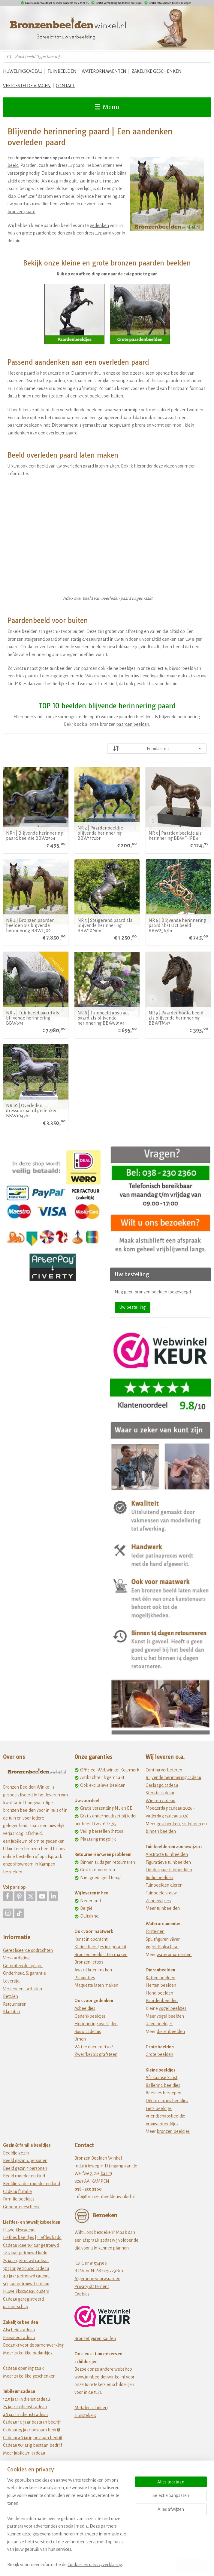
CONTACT (65, 85)
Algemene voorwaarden (97, 2278)
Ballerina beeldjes (163, 2085)
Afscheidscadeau (19, 2329)
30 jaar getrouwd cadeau (26, 2268)
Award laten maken (93, 1969)
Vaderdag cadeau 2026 (167, 1816)
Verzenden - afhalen (22, 1988)
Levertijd (11, 1981)
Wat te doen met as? (93, 2046)
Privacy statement (91, 2286)
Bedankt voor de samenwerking (33, 2345)
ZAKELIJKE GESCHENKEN (156, 71)
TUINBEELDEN (62, 71)
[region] (67, 2526)
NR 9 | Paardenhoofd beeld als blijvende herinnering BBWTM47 (176, 1018)
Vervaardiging (16, 1957)
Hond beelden (159, 1993)
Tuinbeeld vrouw (161, 1893)
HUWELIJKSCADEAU (22, 71)
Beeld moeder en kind (24, 2175)
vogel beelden (170, 2016)
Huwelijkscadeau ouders (26, 2291)
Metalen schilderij (91, 2407)
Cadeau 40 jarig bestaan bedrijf (32, 2437)
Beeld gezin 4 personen (25, 2160)
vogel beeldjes (172, 2008)
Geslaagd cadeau (162, 1785)
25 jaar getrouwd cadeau (26, 2260)
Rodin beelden (159, 1877)
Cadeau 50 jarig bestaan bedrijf (32, 2445)
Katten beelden (160, 1977)
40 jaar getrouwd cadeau (26, 2276)
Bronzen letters (89, 1962)
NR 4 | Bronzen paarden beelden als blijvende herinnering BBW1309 (30, 925)
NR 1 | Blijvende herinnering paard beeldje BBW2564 (34, 835)
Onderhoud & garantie (24, 1973)
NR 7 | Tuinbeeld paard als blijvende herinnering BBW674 (32, 1018)
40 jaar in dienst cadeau (25, 2414)
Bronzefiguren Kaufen (95, 2338)
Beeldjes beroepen (163, 2092)
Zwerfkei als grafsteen (95, 2054)
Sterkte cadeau (160, 1792)
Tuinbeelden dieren (164, 1885)
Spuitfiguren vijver (163, 1939)
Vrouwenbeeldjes (162, 2123)
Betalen (10, 1996)
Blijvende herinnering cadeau (173, 1777)
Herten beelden (161, 1985)
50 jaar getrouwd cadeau (26, 2283)
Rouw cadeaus (87, 2031)
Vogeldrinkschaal (162, 1946)
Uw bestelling (132, 1307)
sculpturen (191, 1823)
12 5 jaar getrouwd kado (25, 2252)
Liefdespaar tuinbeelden (169, 1869)
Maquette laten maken (96, 1985)
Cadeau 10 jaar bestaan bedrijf (32, 2422)
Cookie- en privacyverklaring (95, 2564)
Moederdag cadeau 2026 (169, 1808)
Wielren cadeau (160, 1800)
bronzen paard (21, 211)
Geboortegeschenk (21, 2206)
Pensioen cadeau (19, 2337)
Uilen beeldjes (159, 2023)
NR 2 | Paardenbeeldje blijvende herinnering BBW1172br (100, 833)
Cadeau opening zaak (23, 2368)
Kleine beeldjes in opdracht (100, 1946)
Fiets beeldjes (159, 2108)
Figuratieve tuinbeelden (168, 1862)
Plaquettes (84, 1977)
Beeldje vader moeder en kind (31, 2183)
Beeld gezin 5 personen (25, 2168)
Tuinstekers (85, 2415)
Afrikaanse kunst (161, 2077)
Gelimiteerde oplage (23, 1965)
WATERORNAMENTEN (104, 71)
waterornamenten (174, 1954)
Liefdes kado (49, 2237)
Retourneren (14, 2004)
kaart (106, 2173)
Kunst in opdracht (90, 1939)
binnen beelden (161, 1831)
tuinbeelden (168, 1908)
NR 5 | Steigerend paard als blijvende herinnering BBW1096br (104, 925)
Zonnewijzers (158, 1900)
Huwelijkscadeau (19, 2230)
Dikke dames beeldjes (167, 2100)
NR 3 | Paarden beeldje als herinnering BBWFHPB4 (175, 835)
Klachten (11, 2011)
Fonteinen (155, 1931)
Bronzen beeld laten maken (101, 1954)
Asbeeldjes (84, 2008)
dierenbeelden (171, 2031)
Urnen (80, 2039)
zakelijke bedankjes (33, 2353)
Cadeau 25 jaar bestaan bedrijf (31, 2429)
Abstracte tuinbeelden (167, 1854)
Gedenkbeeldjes (90, 2016)
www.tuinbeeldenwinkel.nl (99, 2377)
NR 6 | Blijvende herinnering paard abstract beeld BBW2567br (177, 925)
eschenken (169, 1823)
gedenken (99, 225)
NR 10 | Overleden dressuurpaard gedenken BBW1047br (32, 1110)
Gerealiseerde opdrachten (28, 1950)
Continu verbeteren (164, 1770)
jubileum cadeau (29, 2453)
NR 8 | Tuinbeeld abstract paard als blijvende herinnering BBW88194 (103, 1018)
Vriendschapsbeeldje (165, 2116)
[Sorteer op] (156, 748)
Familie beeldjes (19, 2199)
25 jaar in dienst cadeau (25, 2406)
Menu (107, 107)
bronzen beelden (19, 1810)
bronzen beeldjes (173, 2131)
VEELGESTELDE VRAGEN (27, 85)
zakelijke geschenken (35, 2376)
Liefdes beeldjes (18, 2237)
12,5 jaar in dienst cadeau (26, 2399)
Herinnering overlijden (96, 2023)
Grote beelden (159, 2054)
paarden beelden (132, 724)
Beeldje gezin (16, 2153)
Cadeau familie (17, 2191)
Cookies (81, 2294)
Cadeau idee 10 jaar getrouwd (31, 2245)
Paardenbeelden (162, 2000)
